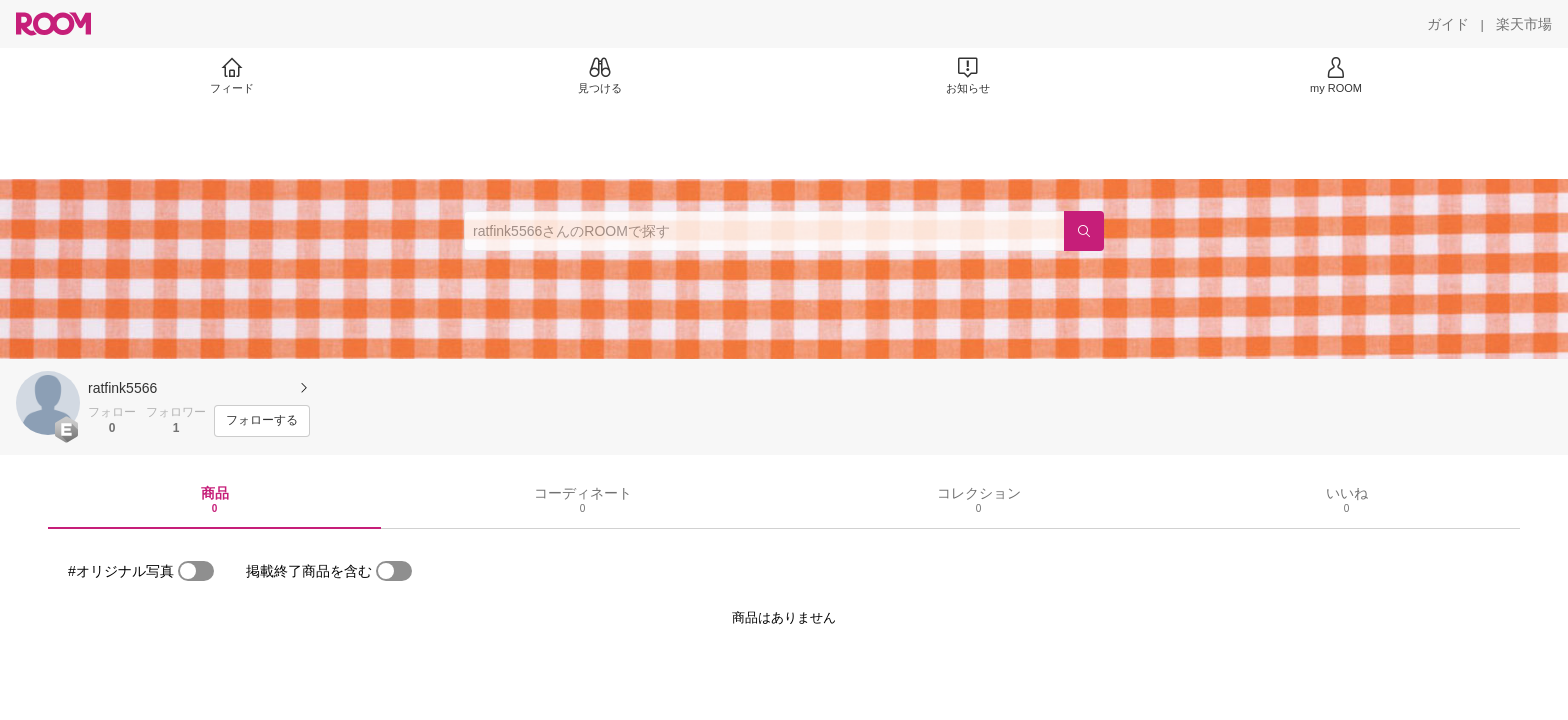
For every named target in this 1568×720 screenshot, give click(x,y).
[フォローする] (262, 421)
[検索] (1084, 231)
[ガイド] (1448, 24)
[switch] (196, 571)
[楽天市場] (1524, 24)
